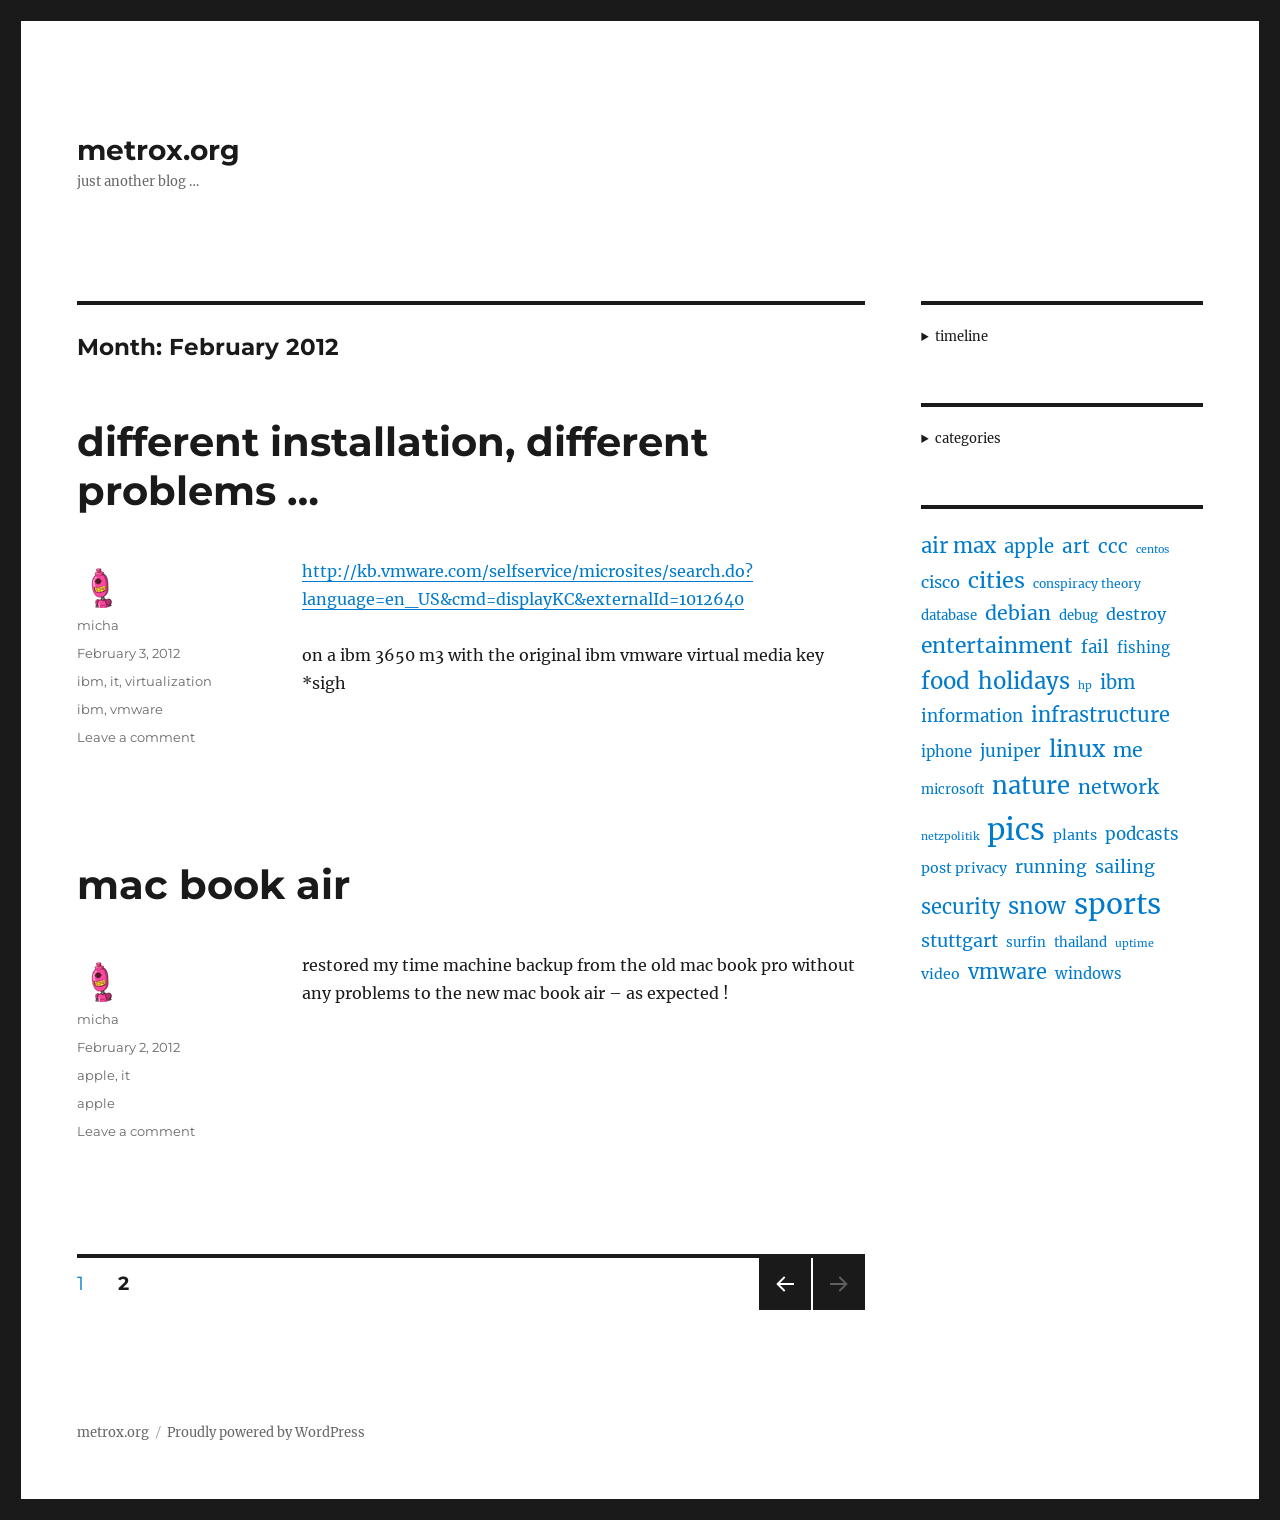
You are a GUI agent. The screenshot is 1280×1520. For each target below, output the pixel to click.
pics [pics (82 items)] (1016, 829)
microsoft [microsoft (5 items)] (952, 789)
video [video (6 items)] (940, 974)
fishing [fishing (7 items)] (1143, 647)
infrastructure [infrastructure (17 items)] (1100, 714)
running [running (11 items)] (1051, 867)
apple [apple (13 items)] (1029, 546)
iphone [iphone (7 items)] (946, 751)
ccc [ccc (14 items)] (1113, 546)
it (114, 681)
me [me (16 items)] (1128, 750)
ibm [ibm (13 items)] (1117, 682)
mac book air (213, 884)
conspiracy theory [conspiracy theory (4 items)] (1087, 583)
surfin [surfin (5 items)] (1026, 942)
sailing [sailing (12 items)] (1125, 866)
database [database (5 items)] (949, 615)
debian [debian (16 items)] (1018, 613)
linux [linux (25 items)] (1077, 749)
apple (96, 1075)
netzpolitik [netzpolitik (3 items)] (950, 836)
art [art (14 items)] (1076, 546)
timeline (961, 336)
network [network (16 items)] (1118, 787)
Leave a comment (136, 737)
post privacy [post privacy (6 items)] (964, 868)
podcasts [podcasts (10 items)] (1142, 834)
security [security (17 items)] (960, 906)
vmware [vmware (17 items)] (1007, 971)
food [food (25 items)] (945, 681)
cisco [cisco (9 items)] (940, 582)
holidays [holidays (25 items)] (1024, 681)
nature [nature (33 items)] (1031, 786)
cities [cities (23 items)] (996, 580)
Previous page (784, 1309)
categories (968, 438)
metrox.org (158, 150)
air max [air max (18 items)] (958, 546)
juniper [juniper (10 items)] (1010, 751)
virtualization (168, 681)
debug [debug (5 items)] (1078, 615)
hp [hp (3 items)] (1085, 685)
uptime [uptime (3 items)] (1134, 943)
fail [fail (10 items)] (1095, 647)
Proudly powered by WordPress (266, 1432)
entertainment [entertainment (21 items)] (997, 645)
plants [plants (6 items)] (1075, 835)
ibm (90, 681)
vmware (136, 709)
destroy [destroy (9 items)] (1136, 614)
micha (98, 625)
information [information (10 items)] (972, 716)
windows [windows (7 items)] (1088, 973)
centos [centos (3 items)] (1152, 549)
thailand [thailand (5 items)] (1080, 942)
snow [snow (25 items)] (1037, 906)
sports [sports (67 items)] (1117, 904)
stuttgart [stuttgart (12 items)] (959, 940)
